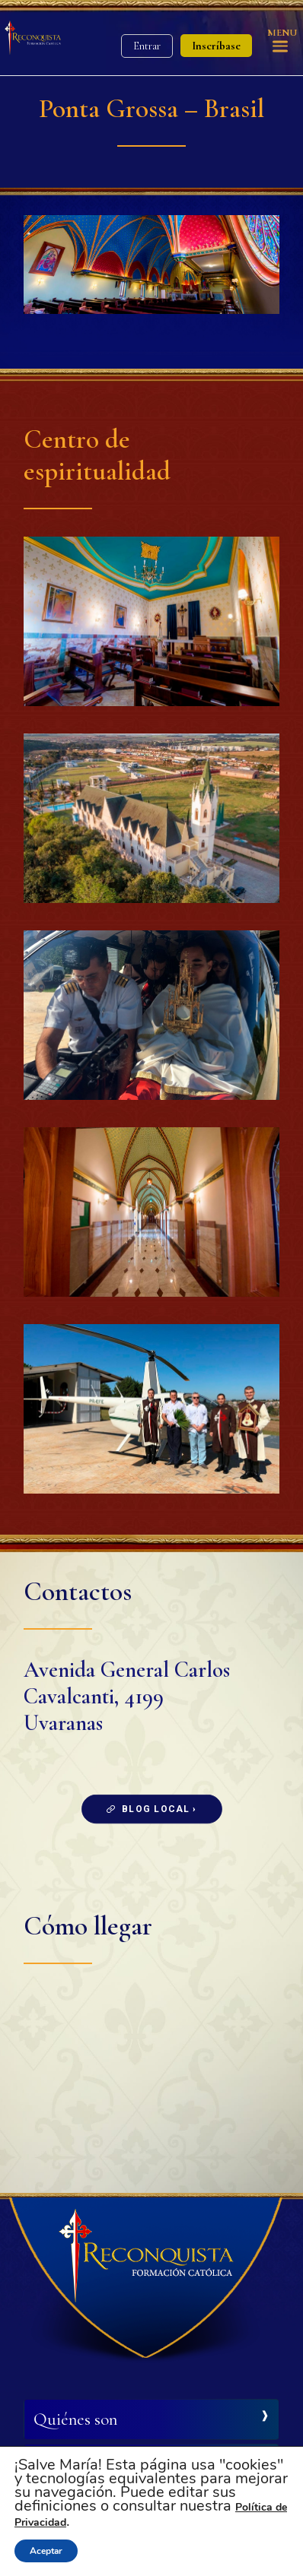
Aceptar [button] (46, 2551)
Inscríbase (216, 45)
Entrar (147, 46)
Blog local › (152, 1809)
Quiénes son (75, 2419)
